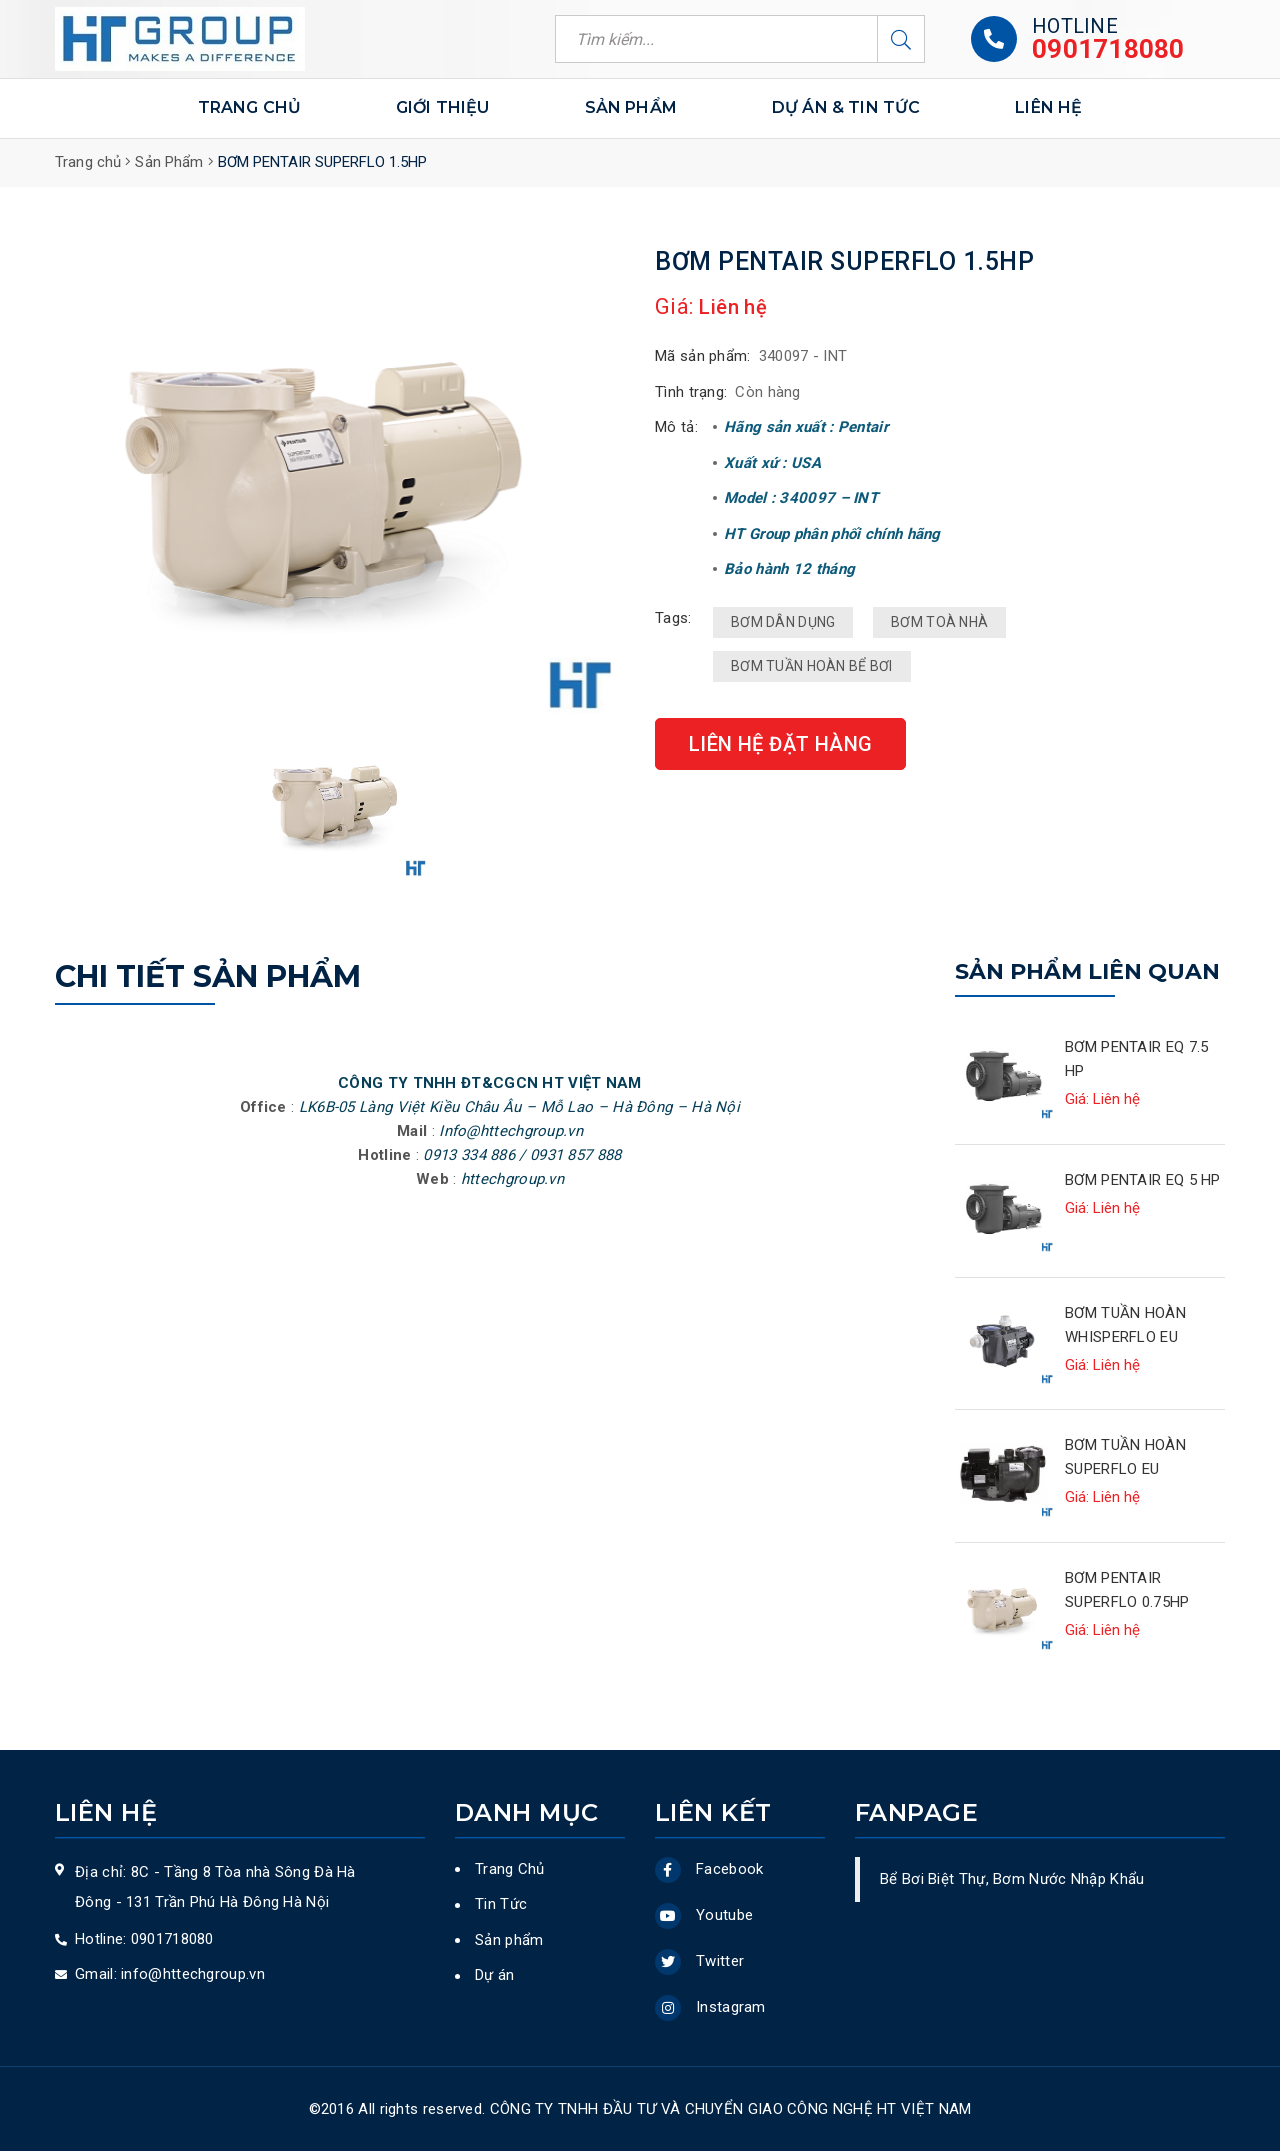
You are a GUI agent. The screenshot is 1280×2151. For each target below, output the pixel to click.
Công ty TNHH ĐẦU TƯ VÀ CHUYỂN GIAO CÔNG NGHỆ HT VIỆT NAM (731, 2109)
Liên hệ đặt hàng (780, 744)
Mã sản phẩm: (703, 356)
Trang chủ (249, 107)
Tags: (673, 618)
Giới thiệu (443, 107)
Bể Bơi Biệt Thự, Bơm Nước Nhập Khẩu (1012, 1879)
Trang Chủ (510, 1869)
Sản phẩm (631, 108)
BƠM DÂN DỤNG (783, 622)
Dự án (495, 1975)
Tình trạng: (691, 392)
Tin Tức (501, 1904)
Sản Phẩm (169, 162)
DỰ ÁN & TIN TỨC (846, 108)
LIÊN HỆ (1048, 107)
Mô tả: (676, 427)
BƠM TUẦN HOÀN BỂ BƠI (812, 666)
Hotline (1075, 26)
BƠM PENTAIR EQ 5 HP (1143, 1180)
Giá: (674, 306)
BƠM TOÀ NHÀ (939, 622)
